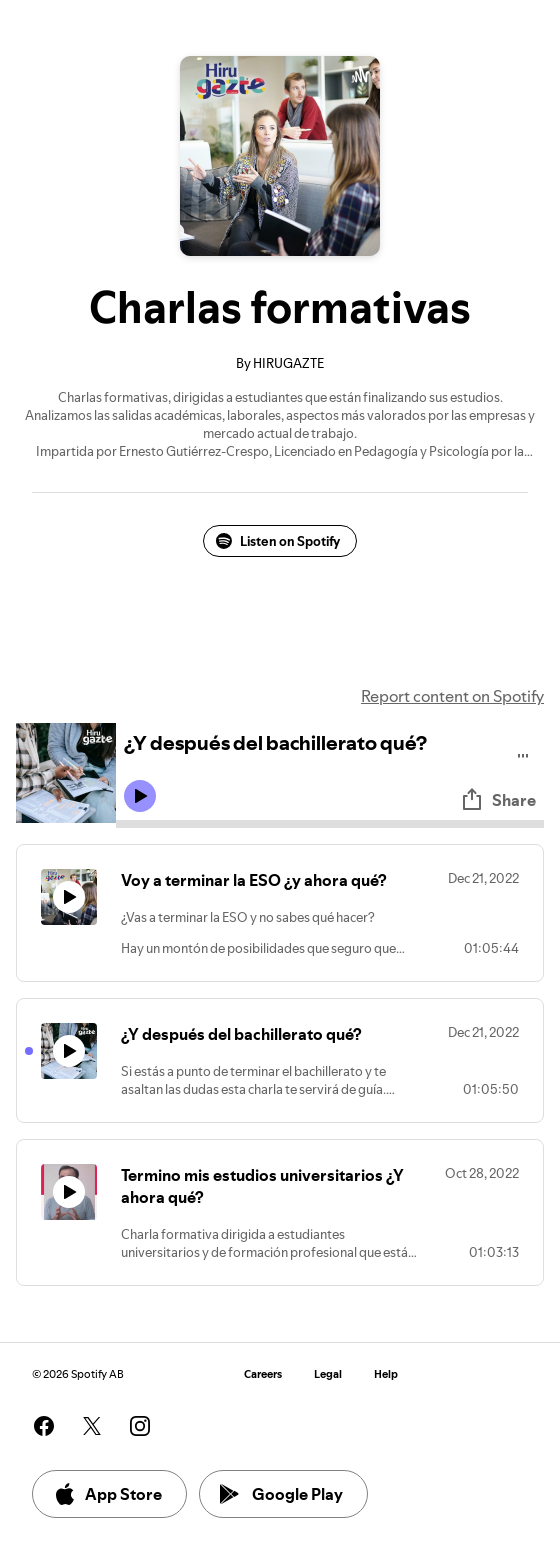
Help (386, 1374)
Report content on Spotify (452, 696)
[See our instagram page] (140, 1426)
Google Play (281, 1494)
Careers (263, 1374)
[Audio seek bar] (330, 824)
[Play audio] (523, 752)
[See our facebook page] (44, 1426)
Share (498, 800)
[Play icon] (140, 796)
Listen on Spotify (278, 541)
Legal (328, 1374)
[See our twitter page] (92, 1426)
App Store (107, 1494)
